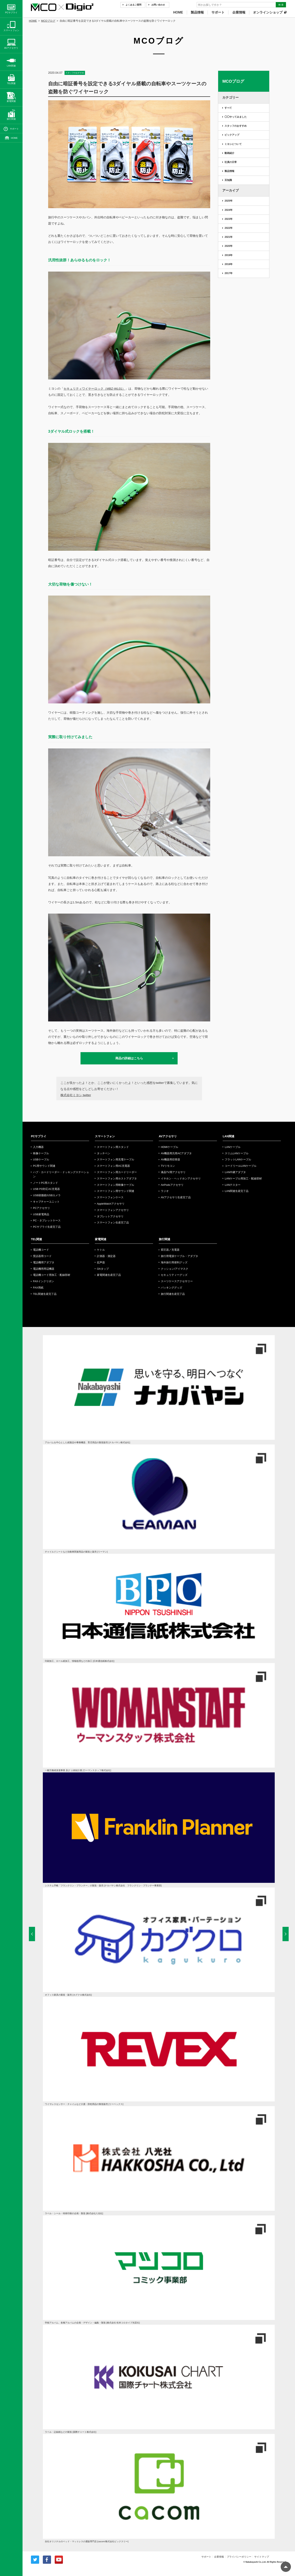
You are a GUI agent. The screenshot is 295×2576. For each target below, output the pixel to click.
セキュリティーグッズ (174, 1274)
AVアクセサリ (168, 1136)
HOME (178, 12)
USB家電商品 (41, 1214)
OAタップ (103, 1268)
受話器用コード (42, 1256)
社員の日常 (231, 162)
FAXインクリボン (43, 1281)
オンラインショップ (268, 12)
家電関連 (100, 1239)
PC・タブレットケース (47, 1220)
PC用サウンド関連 (44, 1165)
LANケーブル (233, 1147)
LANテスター (233, 1184)
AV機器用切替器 (170, 1159)
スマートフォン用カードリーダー (117, 1172)
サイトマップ (261, 2556)
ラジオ (165, 1191)
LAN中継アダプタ (235, 1172)
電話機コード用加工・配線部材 (51, 1274)
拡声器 (101, 1262)
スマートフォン (105, 1136)
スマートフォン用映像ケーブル (115, 1184)
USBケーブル (41, 1159)
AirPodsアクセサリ (172, 1184)
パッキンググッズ (171, 1287)
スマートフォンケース (110, 1197)
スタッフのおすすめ (236, 125)
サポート (218, 12)
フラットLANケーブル (238, 1159)
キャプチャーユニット (46, 1201)
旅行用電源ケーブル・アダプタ (179, 1256)
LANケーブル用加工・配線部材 (243, 1178)
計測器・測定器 (106, 1256)
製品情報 (197, 12)
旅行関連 (164, 1239)
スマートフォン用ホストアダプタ (117, 1178)
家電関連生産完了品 (109, 1274)
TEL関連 (36, 1239)
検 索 (281, 4)
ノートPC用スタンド (45, 1182)
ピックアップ (232, 134)
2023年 (229, 219)
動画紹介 (229, 153)
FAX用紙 (38, 1287)
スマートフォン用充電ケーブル (115, 1159)
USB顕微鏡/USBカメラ (47, 1195)
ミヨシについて (233, 144)
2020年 (229, 246)
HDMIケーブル (169, 1147)
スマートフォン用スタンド (113, 1147)
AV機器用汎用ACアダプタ (176, 1153)
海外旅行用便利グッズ (174, 1262)
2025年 (229, 200)
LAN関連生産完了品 (236, 1191)
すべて (228, 107)
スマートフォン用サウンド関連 (115, 1191)
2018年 (229, 264)
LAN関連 (228, 1136)
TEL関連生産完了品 (45, 1293)
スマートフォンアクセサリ (113, 1210)
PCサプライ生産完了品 (47, 1226)
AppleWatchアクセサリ (111, 1203)
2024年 (229, 210)
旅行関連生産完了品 (173, 1293)
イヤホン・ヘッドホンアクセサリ (181, 1178)
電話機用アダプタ (43, 1262)
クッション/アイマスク (174, 1268)
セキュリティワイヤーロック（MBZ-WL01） (94, 388)
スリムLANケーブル (236, 1153)
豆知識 (228, 180)
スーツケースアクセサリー (177, 1281)
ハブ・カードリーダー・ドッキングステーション (61, 1174)
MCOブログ (48, 20)
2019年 (229, 255)
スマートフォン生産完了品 (113, 1222)
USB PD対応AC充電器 (46, 1188)
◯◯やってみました (236, 116)
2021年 (229, 237)
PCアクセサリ (41, 1208)
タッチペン (103, 1153)
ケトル (101, 1249)
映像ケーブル (41, 1153)
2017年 (229, 273)
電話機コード (41, 1249)
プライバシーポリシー (239, 2556)
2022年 (229, 228)
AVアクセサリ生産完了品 (176, 1197)
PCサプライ (38, 1136)
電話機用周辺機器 (43, 1268)
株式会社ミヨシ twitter (75, 1095)
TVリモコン (168, 1165)
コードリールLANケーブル (240, 1165)
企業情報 (238, 12)
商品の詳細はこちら (129, 1058)
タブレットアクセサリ (110, 1216)
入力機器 (38, 1147)
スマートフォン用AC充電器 (113, 1165)
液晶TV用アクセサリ (173, 1172)
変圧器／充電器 (170, 1249)
